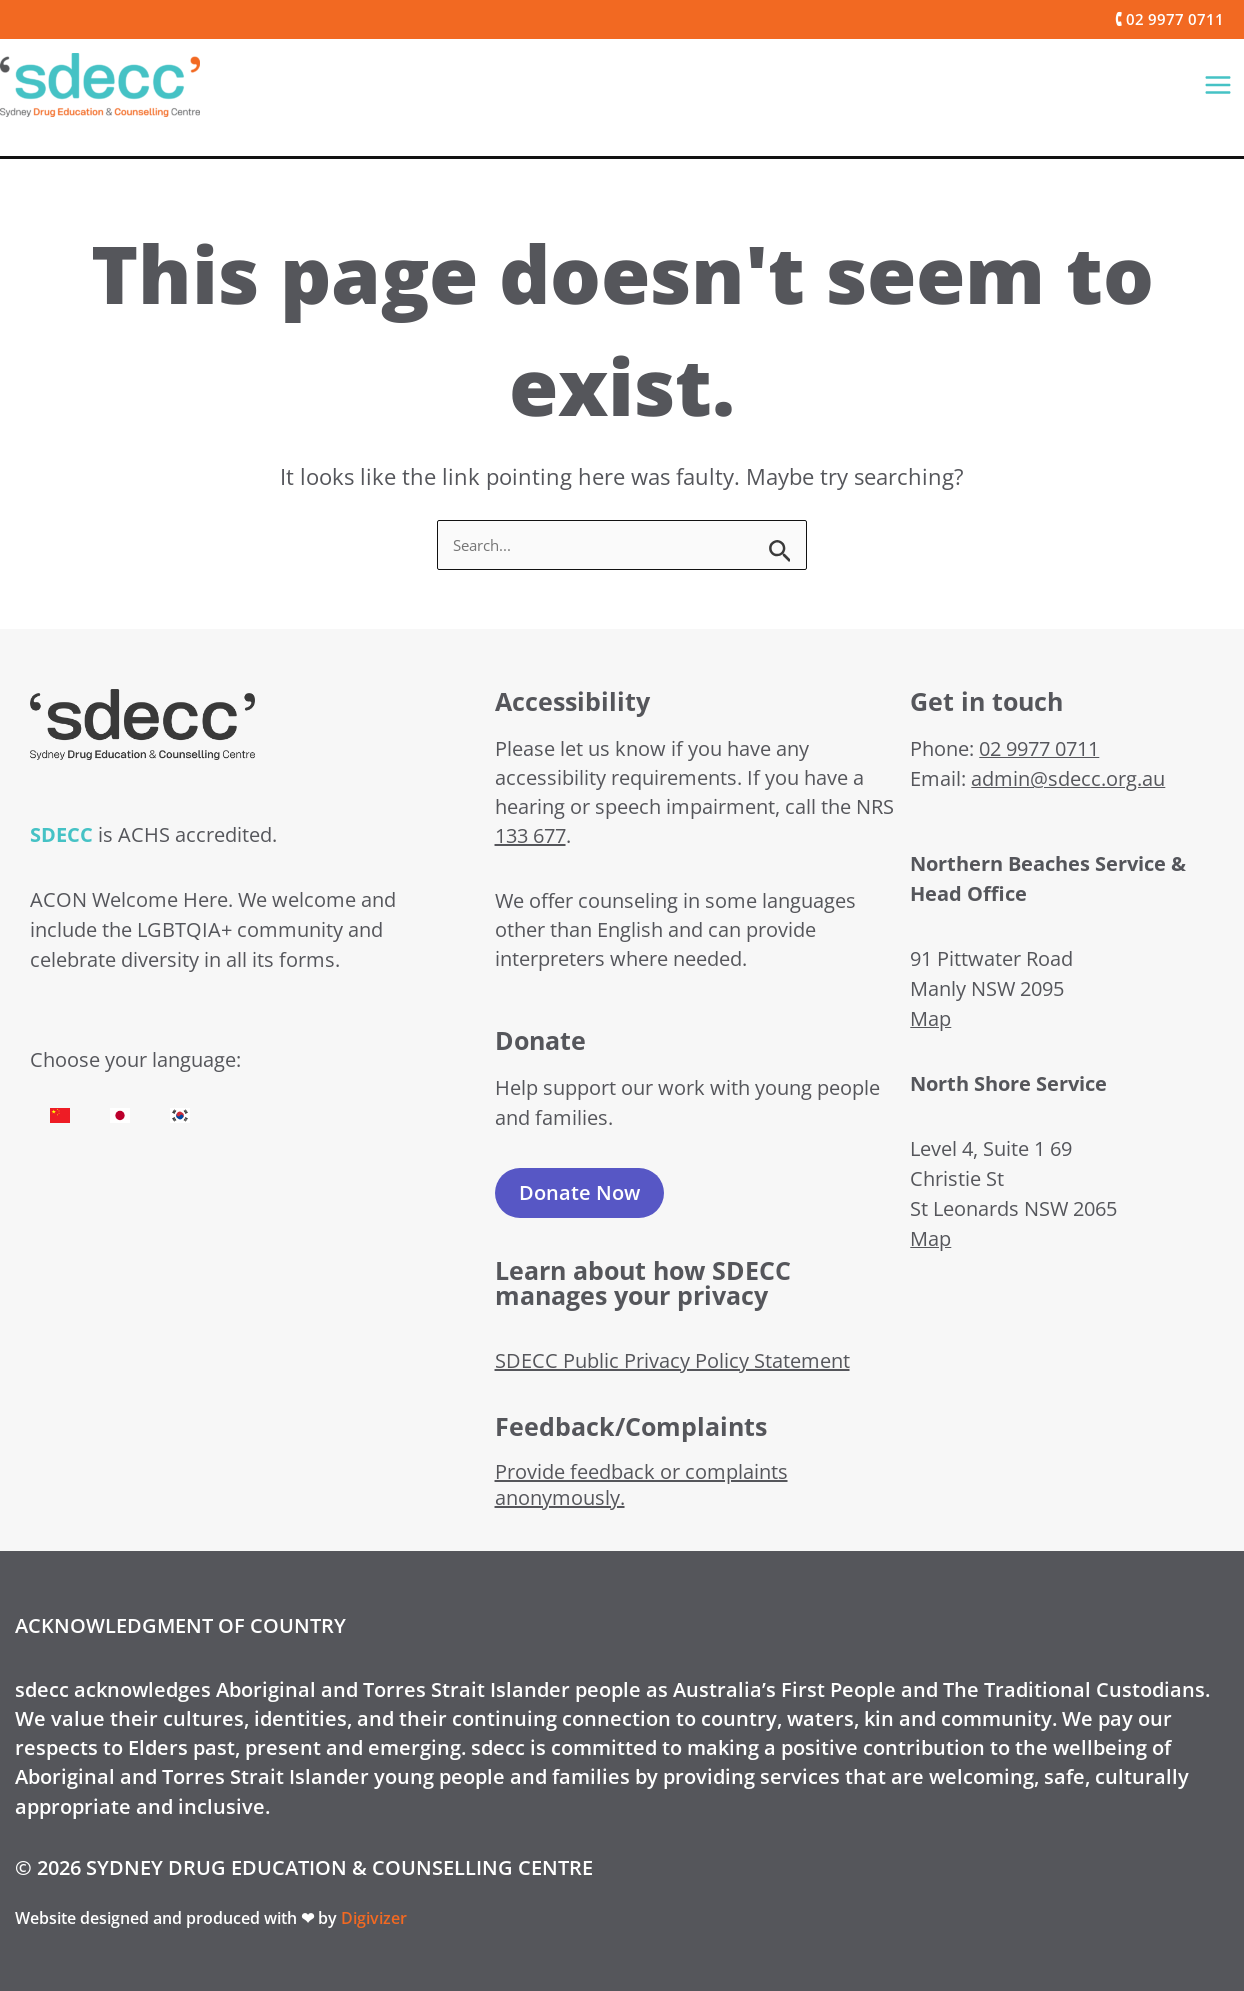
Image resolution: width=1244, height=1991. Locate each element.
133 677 (530, 835)
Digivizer (374, 1918)
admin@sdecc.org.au (1068, 778)
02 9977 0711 (1039, 748)
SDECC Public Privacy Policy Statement (672, 1360)
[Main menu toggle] (1218, 85)
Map (930, 1018)
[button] (1159, 19)
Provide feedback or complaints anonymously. (641, 1484)
